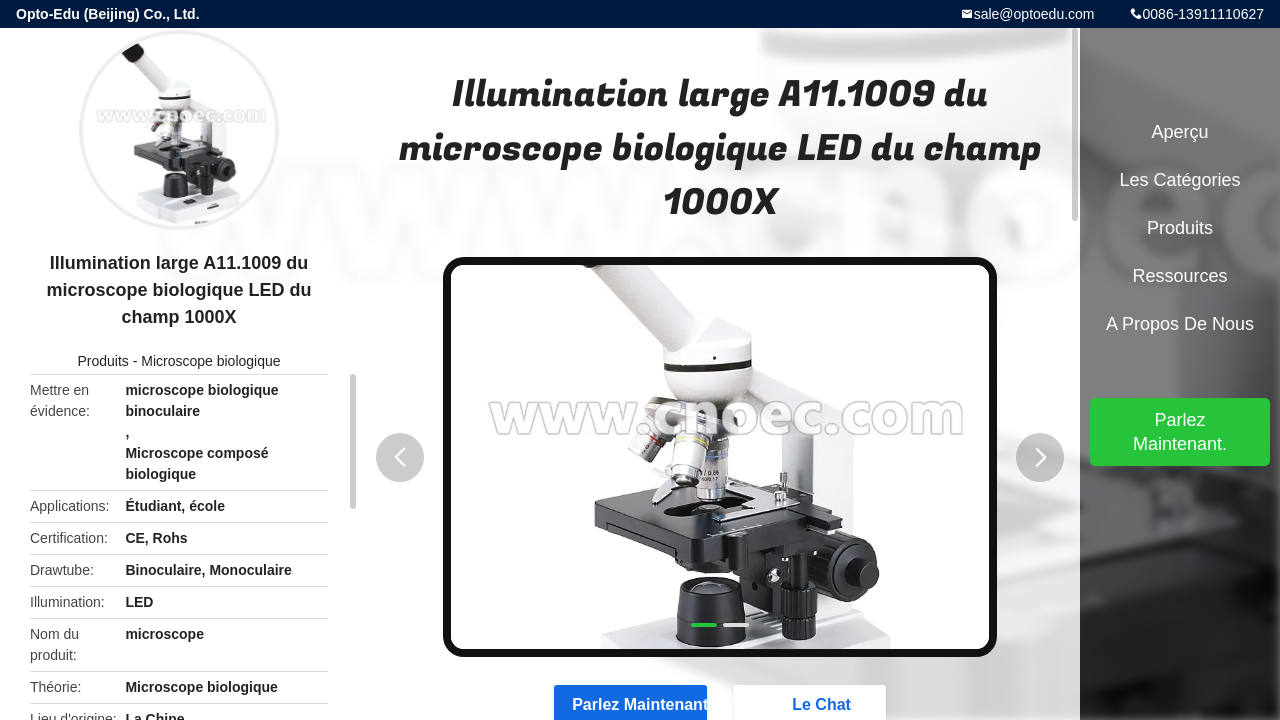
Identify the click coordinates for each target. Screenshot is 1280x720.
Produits (102, 361)
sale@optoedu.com (1034, 14)
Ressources (1179, 276)
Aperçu (1179, 132)
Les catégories (1179, 180)
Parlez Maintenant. (1180, 432)
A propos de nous (1180, 324)
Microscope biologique (210, 361)
